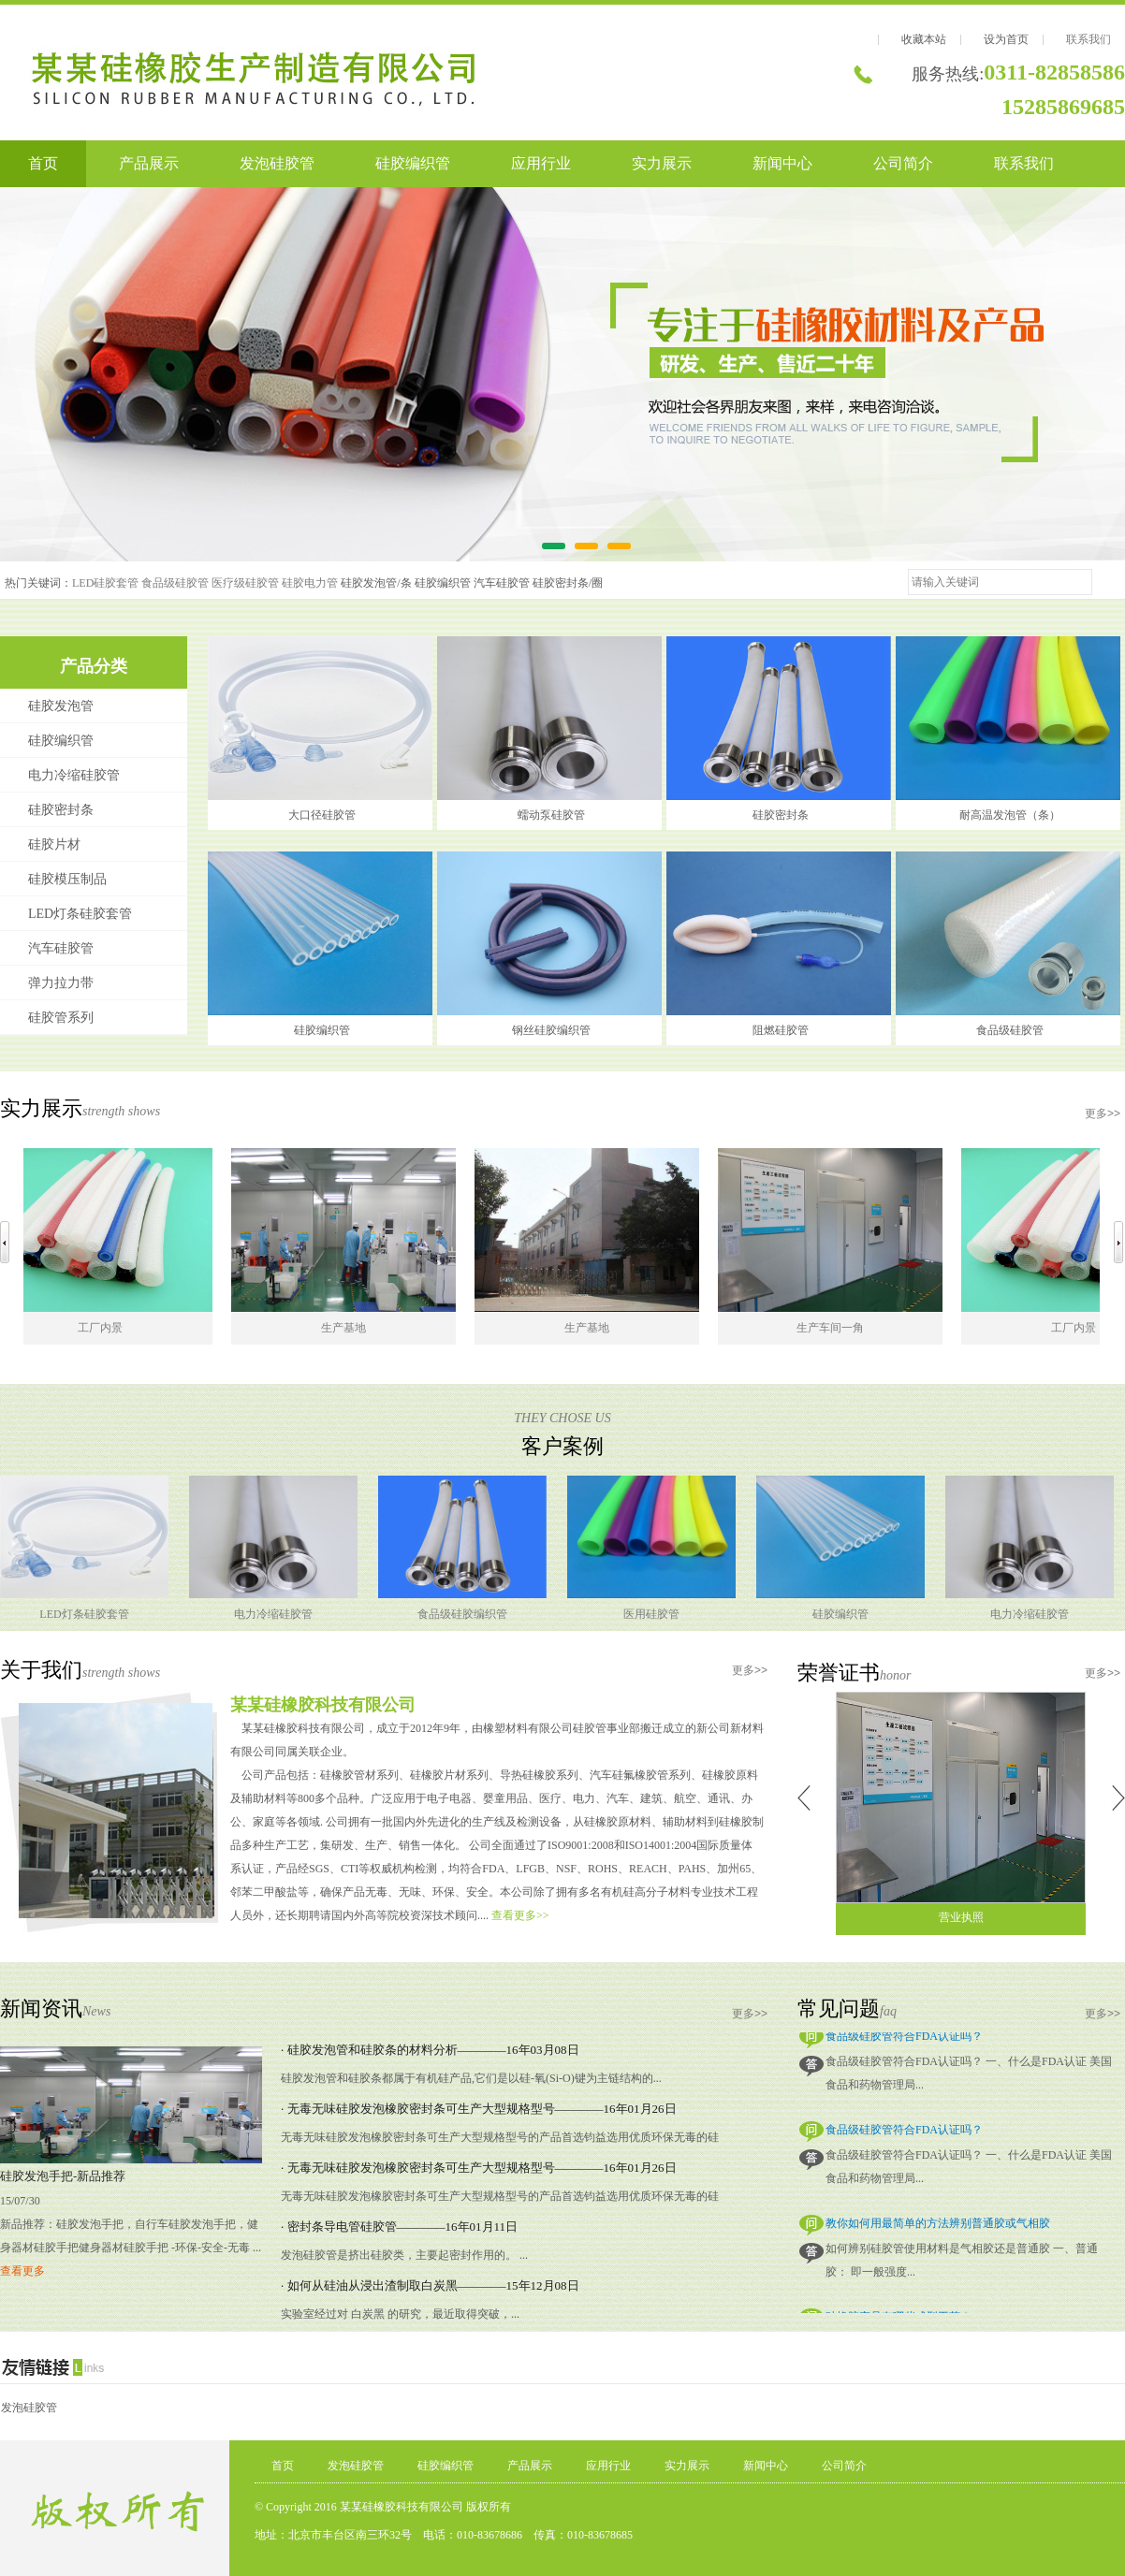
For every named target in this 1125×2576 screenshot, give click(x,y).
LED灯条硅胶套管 (80, 914)
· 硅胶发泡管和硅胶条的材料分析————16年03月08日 (430, 2050)
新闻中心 (782, 163)
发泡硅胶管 (277, 163)
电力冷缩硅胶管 (74, 775)
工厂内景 (107, 1327)
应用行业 (541, 163)
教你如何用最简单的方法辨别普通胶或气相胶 (937, 2227)
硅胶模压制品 (67, 879)
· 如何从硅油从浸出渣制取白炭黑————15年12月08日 (430, 2285)
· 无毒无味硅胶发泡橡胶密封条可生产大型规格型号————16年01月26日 (479, 2109)
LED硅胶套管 (105, 582)
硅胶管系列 (61, 1018)
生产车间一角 (837, 1327)
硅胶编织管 (412, 163)
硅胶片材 (54, 844)
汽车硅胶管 (61, 948)
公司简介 (903, 163)
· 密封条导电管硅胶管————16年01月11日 (399, 2226)
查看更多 (22, 2271)
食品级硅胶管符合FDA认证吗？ (904, 2039)
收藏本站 (923, 39)
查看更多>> (520, 1915)
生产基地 (351, 1327)
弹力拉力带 (61, 983)
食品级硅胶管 (175, 582)
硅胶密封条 (61, 810)
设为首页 (1006, 39)
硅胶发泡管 (61, 706)
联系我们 (1088, 39)
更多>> (1102, 1113)
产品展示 (149, 163)
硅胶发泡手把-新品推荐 (62, 2176)
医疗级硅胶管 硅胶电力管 (275, 582)
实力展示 (662, 163)
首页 (43, 163)
